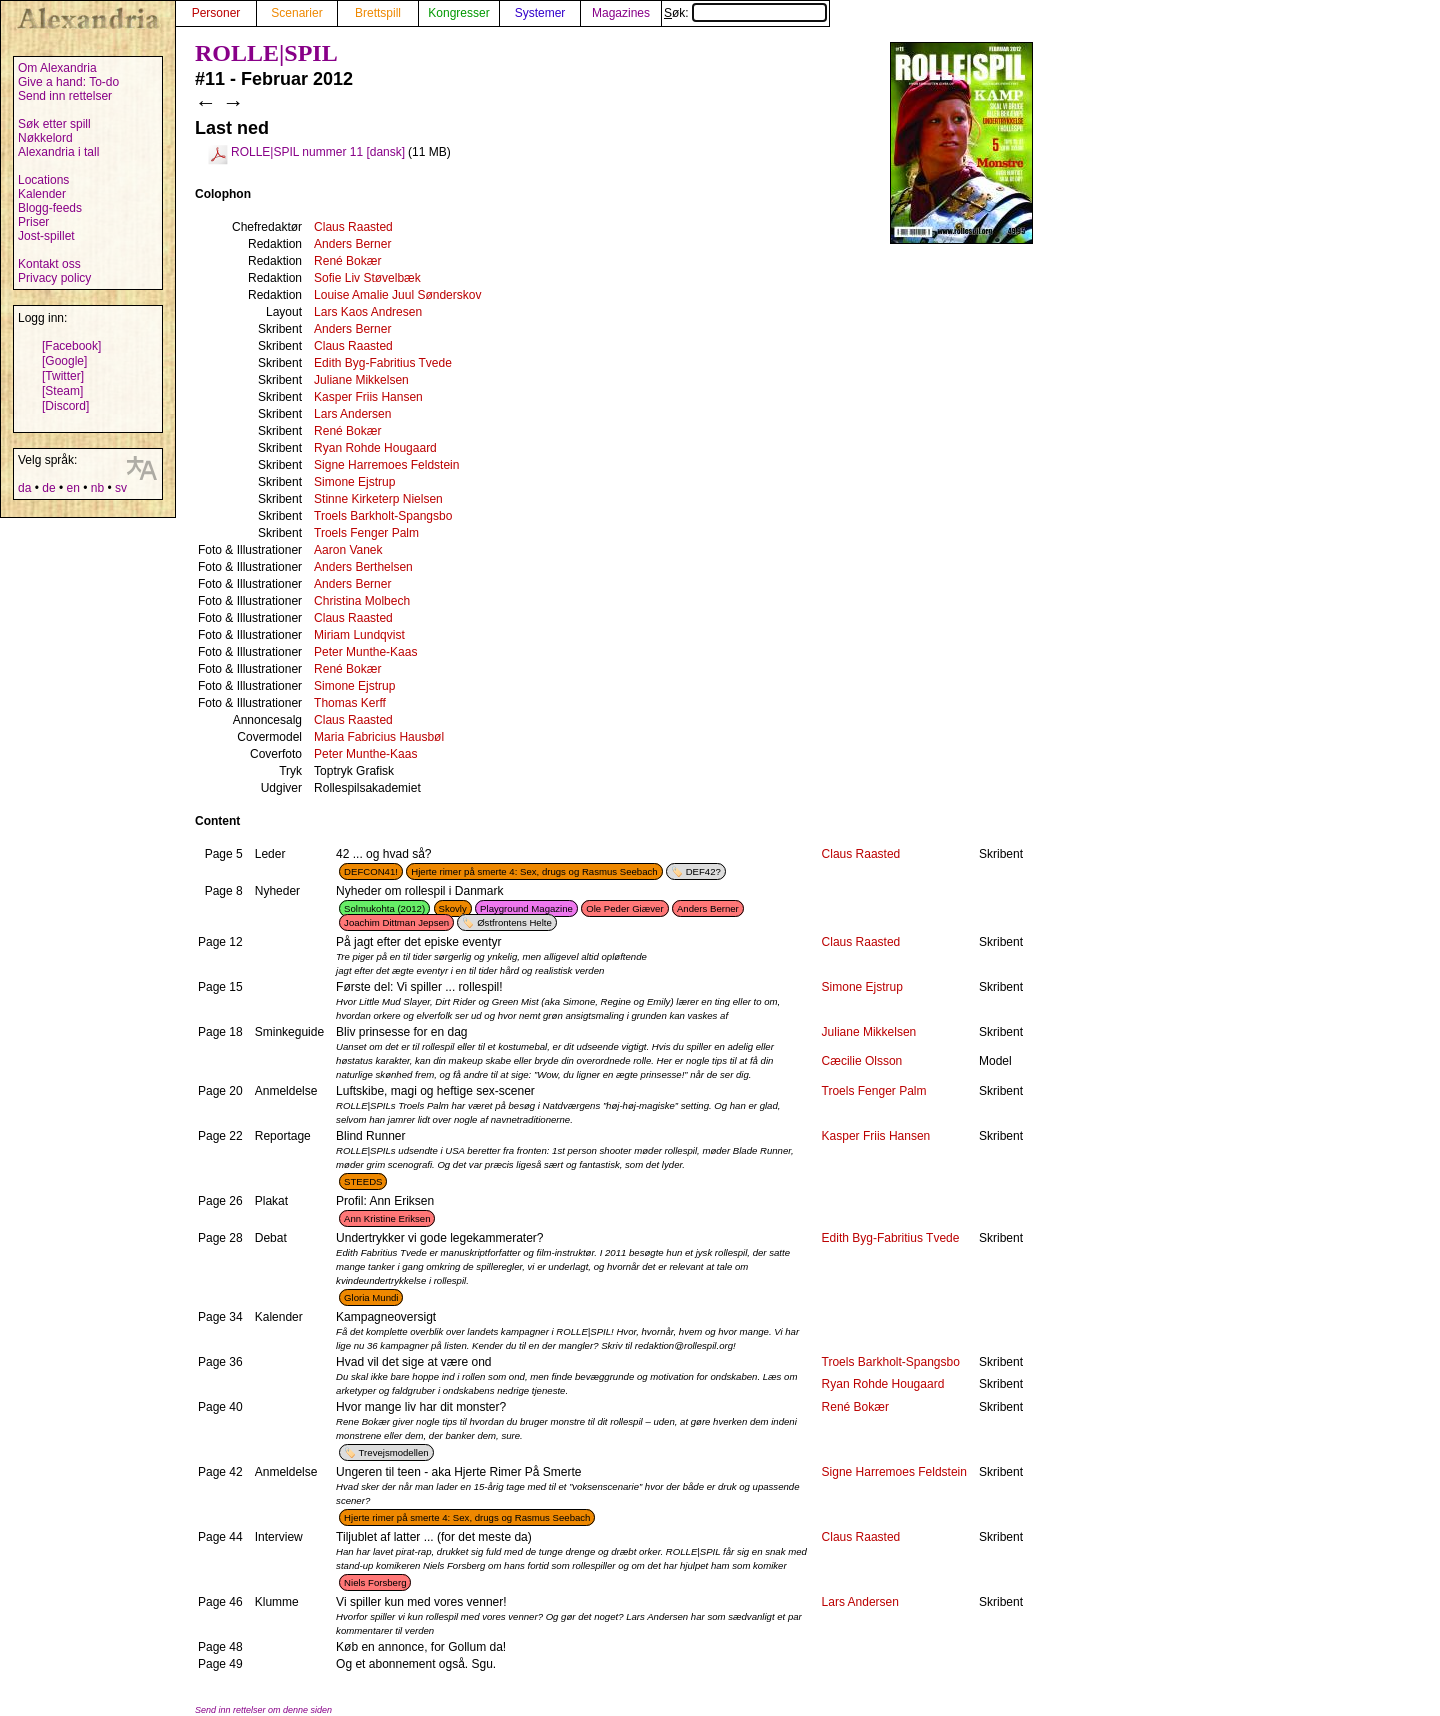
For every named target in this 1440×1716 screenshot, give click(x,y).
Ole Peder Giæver (624, 908)
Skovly (453, 908)
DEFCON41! (371, 871)
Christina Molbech (362, 601)
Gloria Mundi (371, 1297)
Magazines (621, 13)
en (72, 488)
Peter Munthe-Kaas (365, 652)
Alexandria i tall (58, 152)
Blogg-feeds (50, 208)
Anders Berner (352, 244)
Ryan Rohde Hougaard (375, 448)
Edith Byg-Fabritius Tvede (383, 363)
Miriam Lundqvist (359, 635)
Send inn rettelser (65, 96)
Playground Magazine (526, 908)
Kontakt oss (49, 264)
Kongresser (458, 13)
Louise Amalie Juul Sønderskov (397, 295)
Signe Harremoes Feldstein (386, 465)
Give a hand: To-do (68, 82)
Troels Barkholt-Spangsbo (383, 516)
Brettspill (378, 13)
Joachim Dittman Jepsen (396, 922)
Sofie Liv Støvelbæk (367, 278)
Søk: (745, 13)
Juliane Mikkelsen (361, 380)
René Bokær (347, 261)
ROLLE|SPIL (266, 53)
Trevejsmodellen (394, 1452)
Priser (33, 222)
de (48, 488)
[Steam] (62, 391)
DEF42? (703, 871)
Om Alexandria (57, 68)
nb (97, 488)
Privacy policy (54, 278)
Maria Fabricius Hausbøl (379, 737)
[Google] (64, 361)
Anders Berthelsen (363, 567)
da (24, 488)
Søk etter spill (54, 124)
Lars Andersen (352, 414)
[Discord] (65, 406)
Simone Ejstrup (354, 482)
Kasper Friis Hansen (368, 397)
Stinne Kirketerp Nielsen (378, 499)
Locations (43, 180)
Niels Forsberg (375, 1582)
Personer (216, 13)
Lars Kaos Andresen (368, 312)
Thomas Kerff (350, 703)
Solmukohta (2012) (384, 908)
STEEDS (363, 1181)
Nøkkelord (45, 138)
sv (121, 488)
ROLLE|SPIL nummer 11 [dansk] (318, 152)
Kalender (42, 194)
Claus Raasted (353, 227)
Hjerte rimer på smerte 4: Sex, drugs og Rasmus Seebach (534, 871)
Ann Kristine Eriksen (387, 1218)
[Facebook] (71, 346)
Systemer (540, 13)
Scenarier (296, 13)
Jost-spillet (46, 236)
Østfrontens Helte (514, 922)
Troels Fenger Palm (366, 533)
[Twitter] (63, 376)
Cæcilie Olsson (862, 1061)
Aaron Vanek (348, 550)
